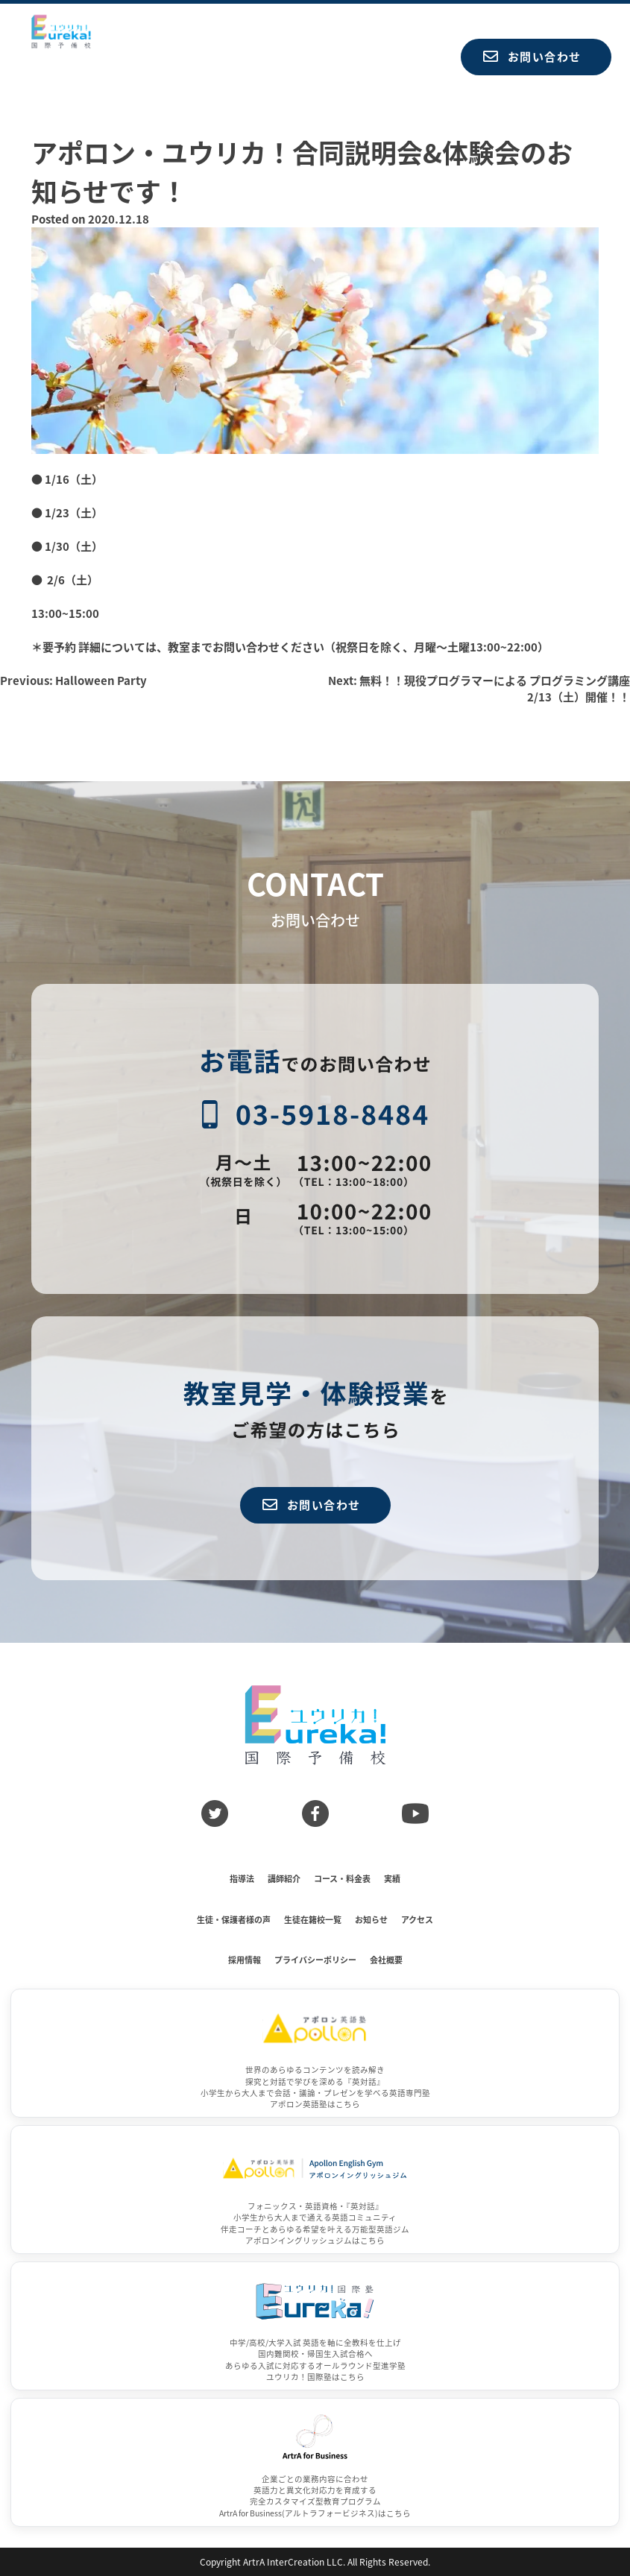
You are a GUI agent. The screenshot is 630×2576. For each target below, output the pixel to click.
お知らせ (371, 1919)
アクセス (417, 1919)
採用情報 (244, 1960)
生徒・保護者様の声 (234, 1919)
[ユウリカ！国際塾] (315, 2326)
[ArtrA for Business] (315, 2462)
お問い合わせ (532, 56)
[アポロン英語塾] (315, 2053)
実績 (392, 1878)
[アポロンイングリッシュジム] (315, 2189)
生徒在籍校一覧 (312, 1919)
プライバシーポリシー (315, 1960)
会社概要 (386, 1960)
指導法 (242, 1878)
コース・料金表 (342, 1878)
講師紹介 (284, 1878)
